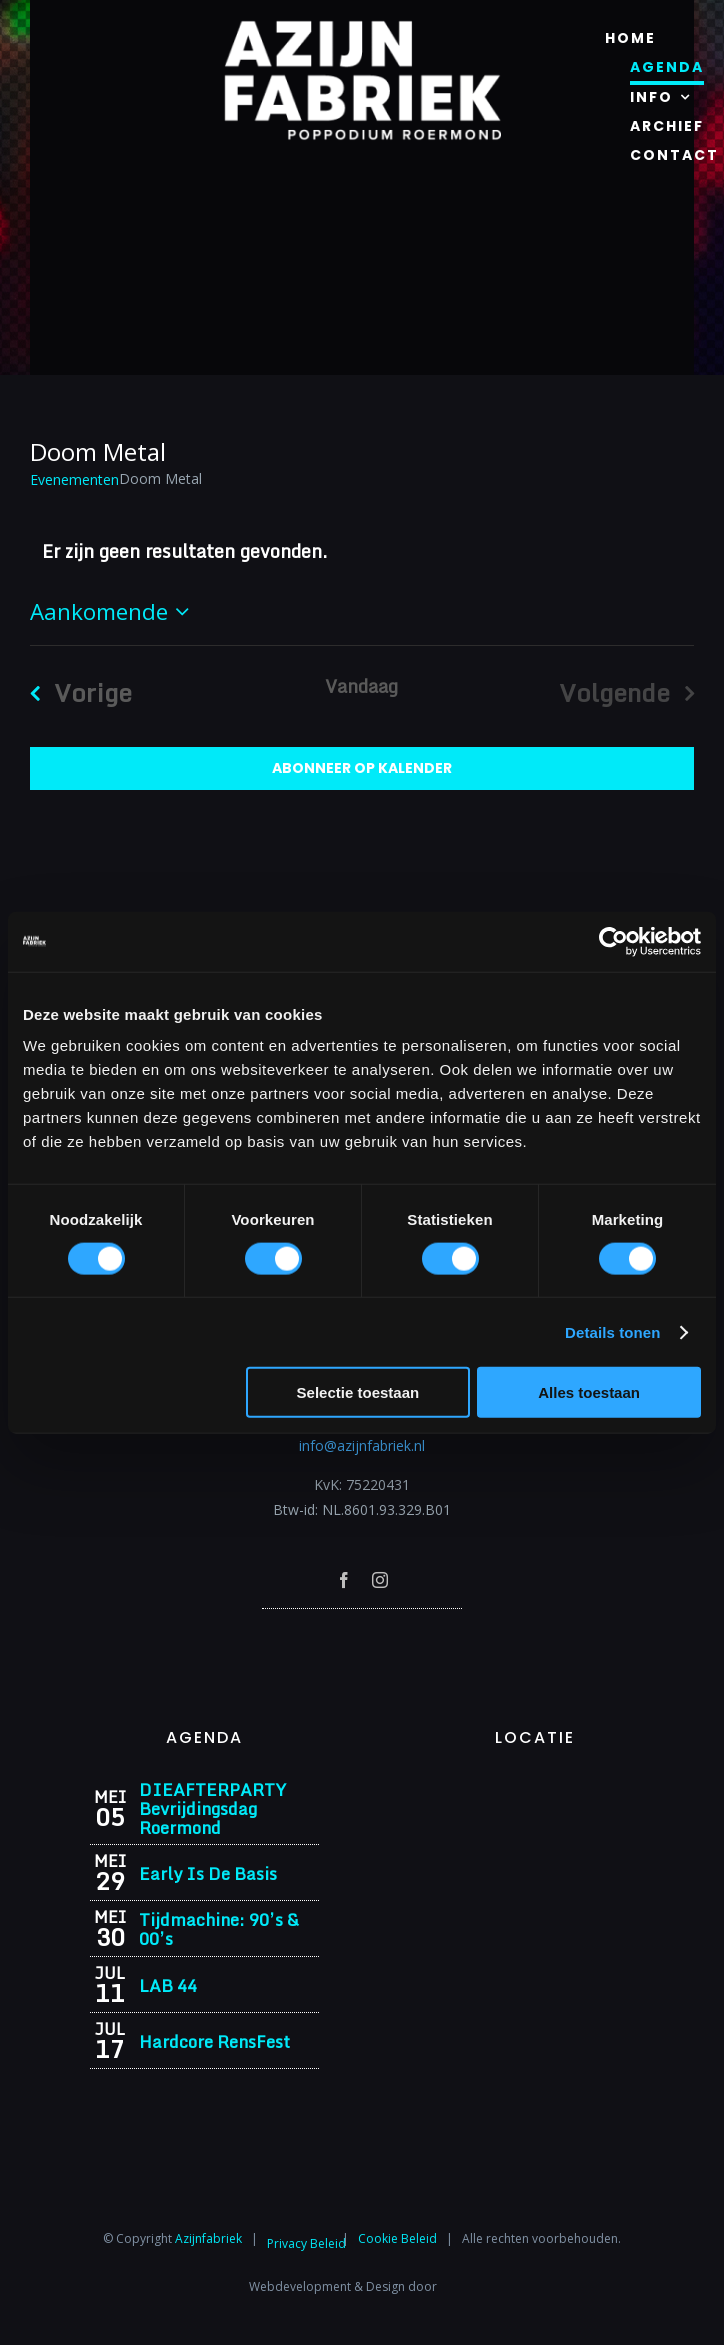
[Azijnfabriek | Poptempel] (362, 1635)
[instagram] (380, 1580)
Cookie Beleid (397, 2238)
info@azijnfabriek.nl (362, 1445)
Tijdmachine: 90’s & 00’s (219, 1929)
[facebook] (344, 1580)
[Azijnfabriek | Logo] (362, 26)
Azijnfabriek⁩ (208, 2238)
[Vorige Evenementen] (73, 692)
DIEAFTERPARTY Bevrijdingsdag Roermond (212, 1808)
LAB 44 (168, 1985)
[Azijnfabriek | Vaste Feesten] (534, 1786)
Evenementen (74, 479)
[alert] (362, 551)
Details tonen (612, 1331)
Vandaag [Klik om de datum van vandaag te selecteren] (361, 686)
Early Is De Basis (208, 1873)
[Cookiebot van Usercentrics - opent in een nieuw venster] (613, 941)
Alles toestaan (589, 1392)
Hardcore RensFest (214, 2041)
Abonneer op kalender (362, 768)
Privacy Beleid (306, 2243)
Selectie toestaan (358, 1392)
